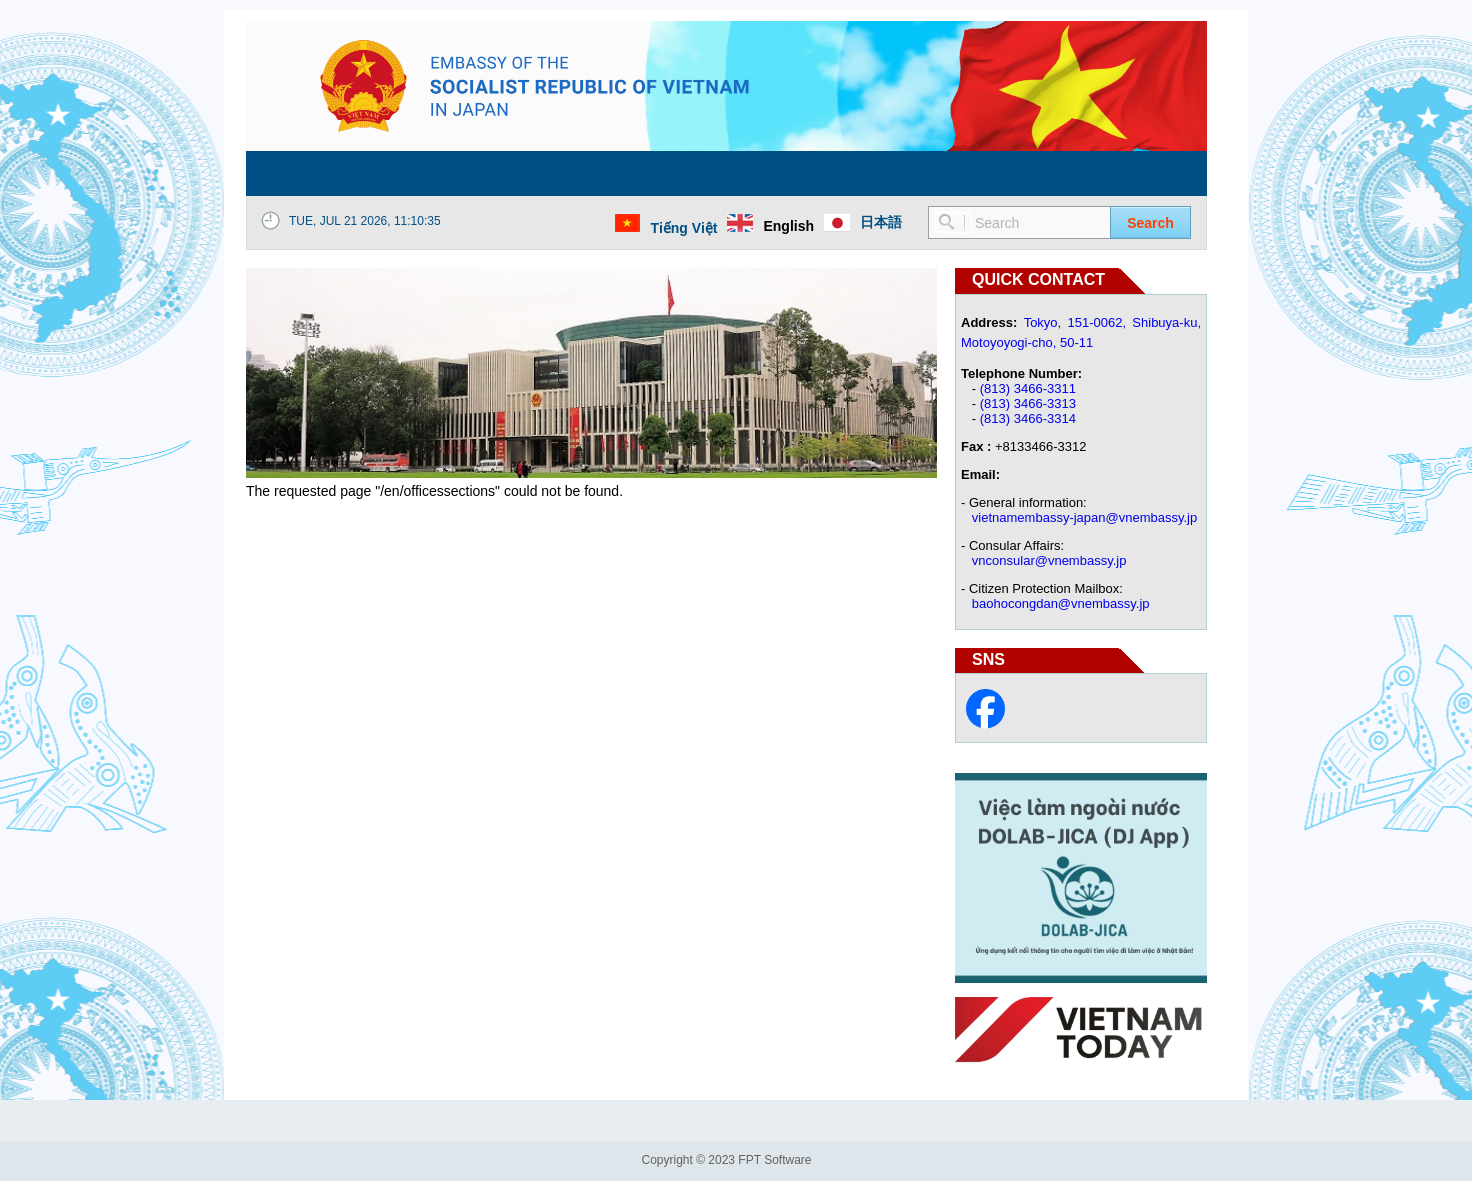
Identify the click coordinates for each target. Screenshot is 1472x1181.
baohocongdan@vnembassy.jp (1061, 603)
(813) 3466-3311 (1028, 388)
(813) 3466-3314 (1028, 418)
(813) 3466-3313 (1028, 403)
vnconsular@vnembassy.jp (1049, 560)
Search (1150, 223)
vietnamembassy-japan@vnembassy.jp (1084, 517)
